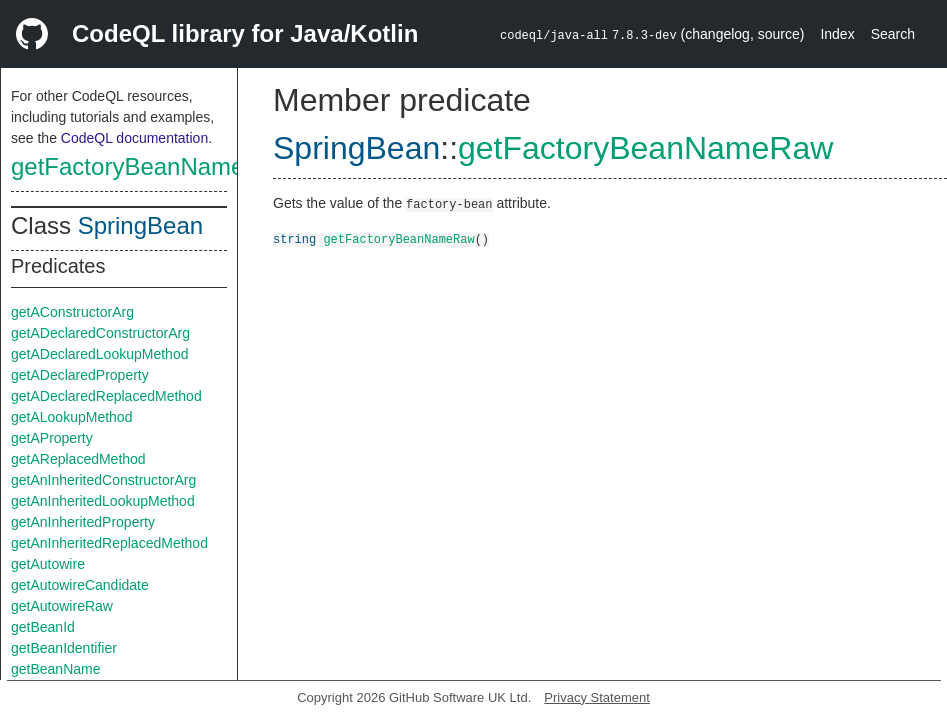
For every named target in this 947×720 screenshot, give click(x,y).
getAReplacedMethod (78, 459)
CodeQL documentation (134, 138)
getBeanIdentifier (64, 648)
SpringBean (140, 225)
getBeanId (43, 627)
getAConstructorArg (72, 312)
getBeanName (56, 669)
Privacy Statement (597, 697)
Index (837, 34)
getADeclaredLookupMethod (99, 354)
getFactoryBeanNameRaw (151, 166)
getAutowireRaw (62, 606)
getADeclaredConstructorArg (100, 333)
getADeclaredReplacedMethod (106, 396)
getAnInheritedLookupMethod (103, 501)
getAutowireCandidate (80, 585)
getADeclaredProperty (80, 375)
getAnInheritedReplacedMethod (109, 543)
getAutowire (48, 564)
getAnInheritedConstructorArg (103, 480)
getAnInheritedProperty (83, 522)
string (294, 238)
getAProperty (52, 438)
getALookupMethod (71, 417)
